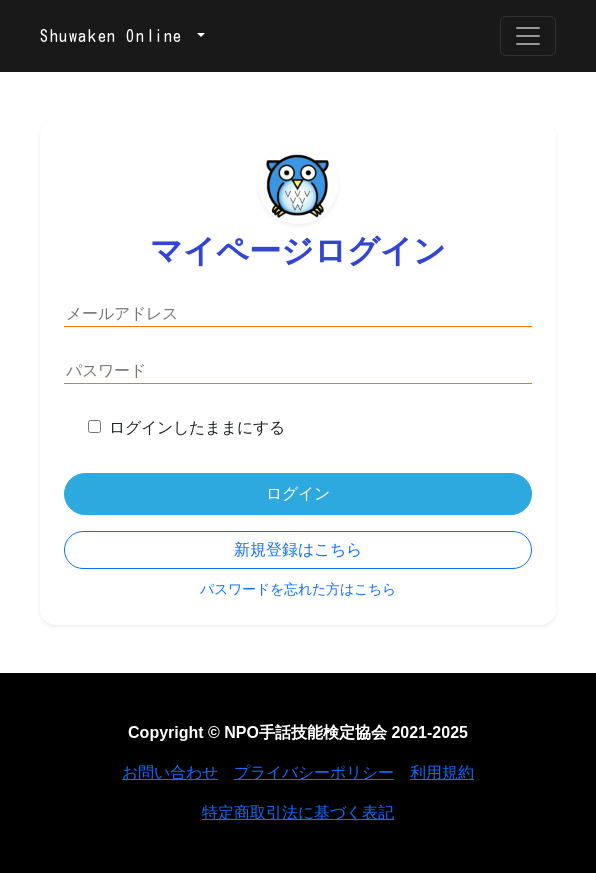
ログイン (298, 493)
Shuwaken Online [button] (116, 36)
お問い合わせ (170, 772)
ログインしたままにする (197, 427)
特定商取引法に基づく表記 (298, 812)
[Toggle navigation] (528, 36)
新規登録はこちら (298, 549)
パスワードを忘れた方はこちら (298, 589)
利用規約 (442, 772)
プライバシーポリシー (314, 772)
